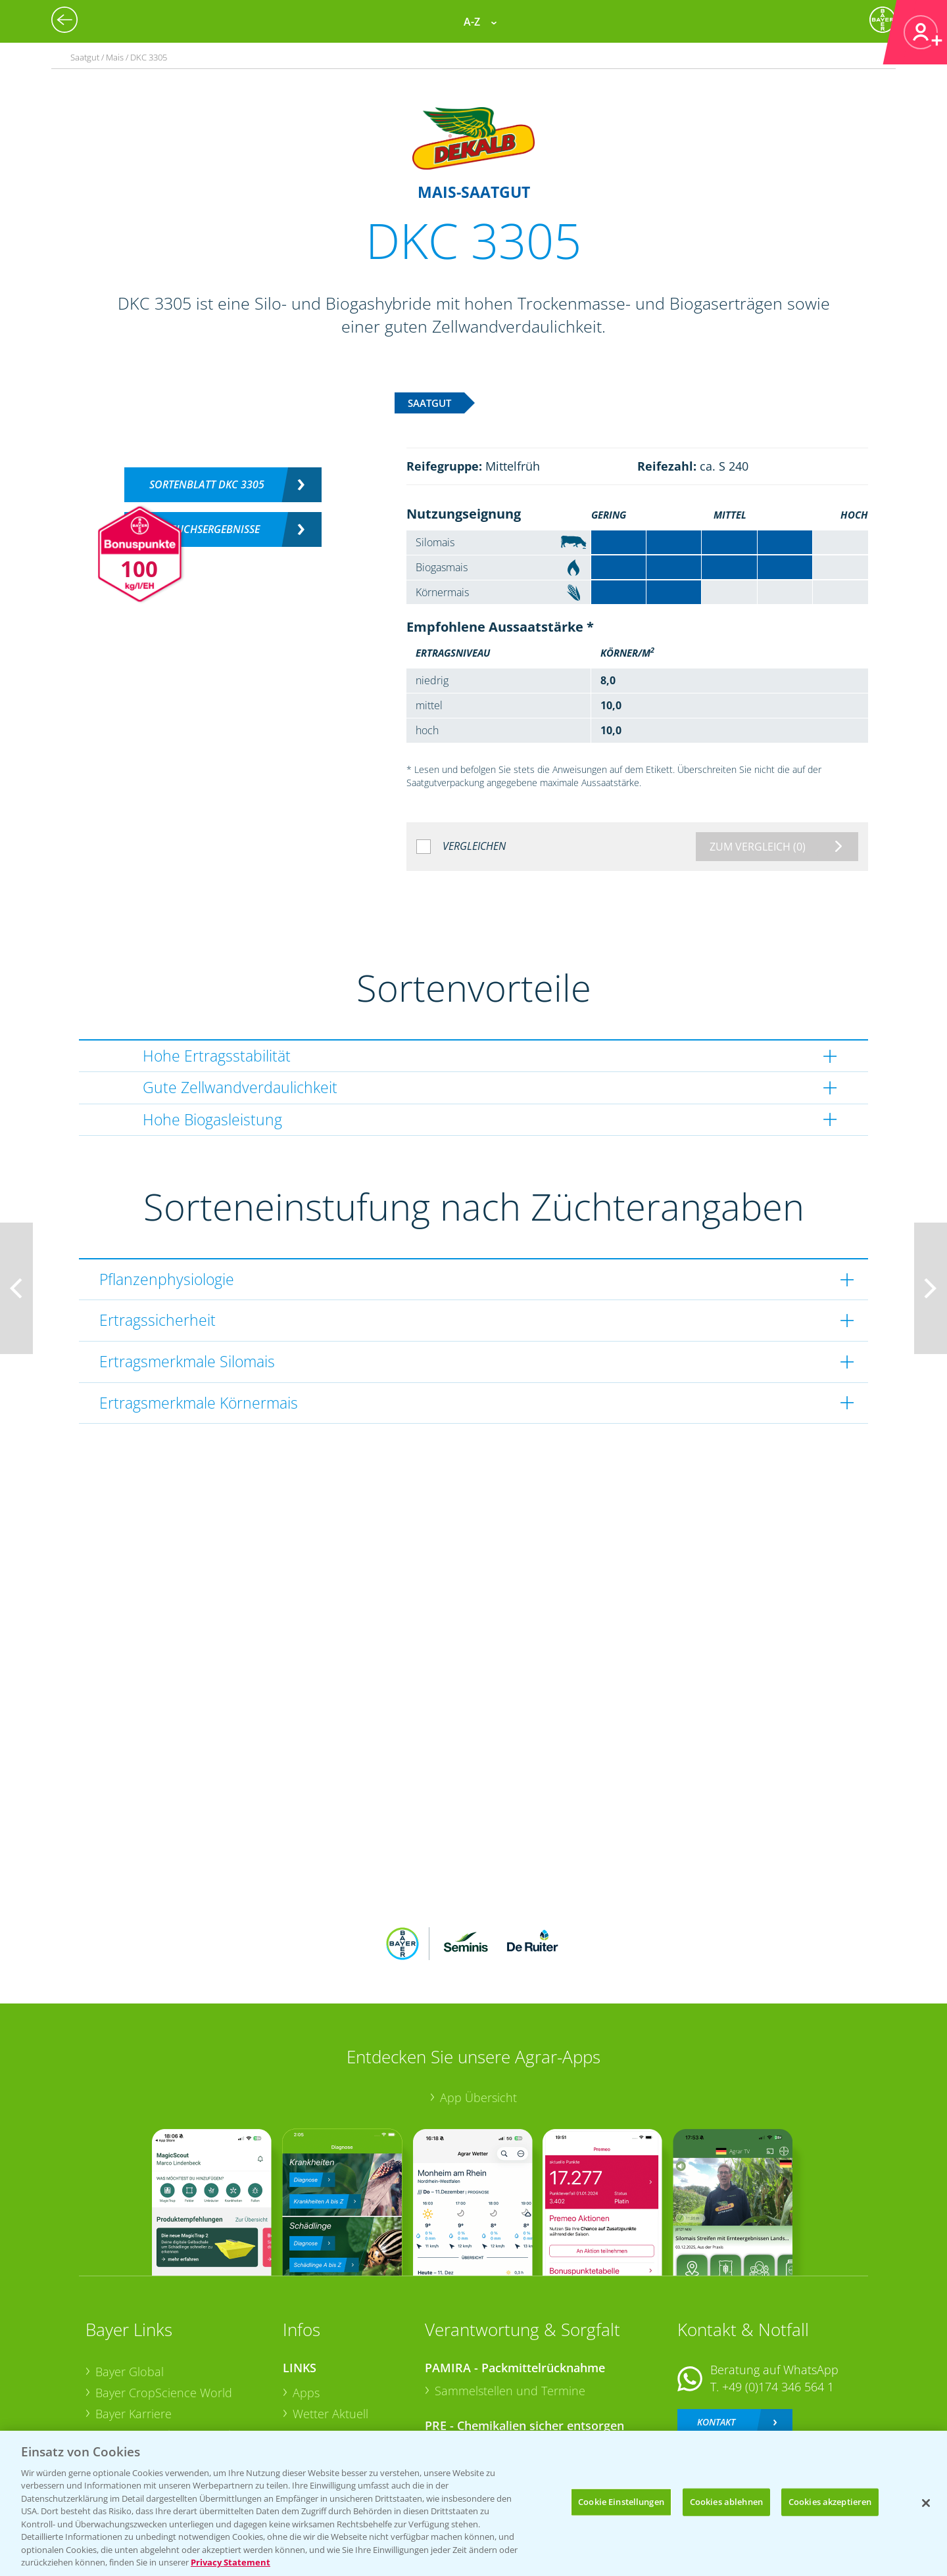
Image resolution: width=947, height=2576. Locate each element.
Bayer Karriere (133, 2327)
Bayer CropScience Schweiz (169, 2369)
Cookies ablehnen (726, 2502)
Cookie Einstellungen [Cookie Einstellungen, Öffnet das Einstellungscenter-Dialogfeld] (621, 2502)
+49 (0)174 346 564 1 (778, 2300)
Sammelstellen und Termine (510, 2304)
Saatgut (313, 2410)
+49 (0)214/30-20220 (777, 2393)
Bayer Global (129, 2285)
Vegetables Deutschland (160, 2410)
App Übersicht (478, 2011)
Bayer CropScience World (163, 2306)
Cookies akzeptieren (830, 2502)
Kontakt (716, 2335)
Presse (113, 2390)
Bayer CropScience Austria (166, 2348)
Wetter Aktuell (330, 2327)
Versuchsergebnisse (207, 529)
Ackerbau (318, 2389)
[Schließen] (925, 2503)
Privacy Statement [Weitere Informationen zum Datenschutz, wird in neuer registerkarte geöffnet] (230, 2562)
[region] (473, 2503)
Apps (306, 2306)
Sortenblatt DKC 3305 (206, 484)
